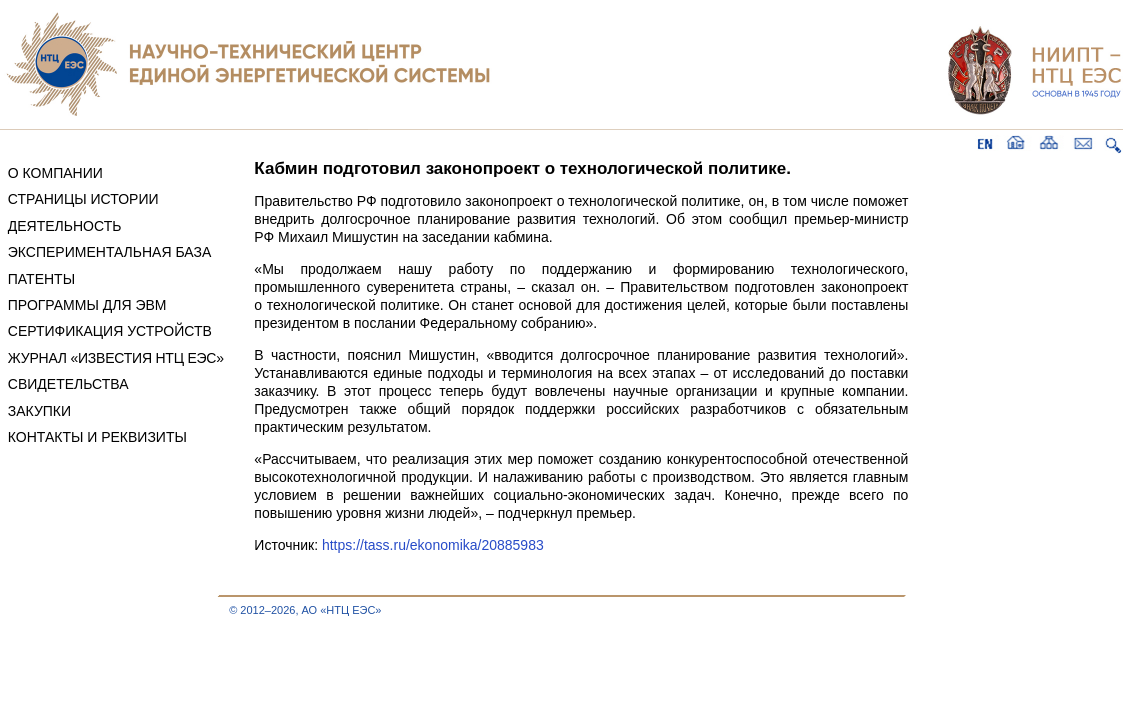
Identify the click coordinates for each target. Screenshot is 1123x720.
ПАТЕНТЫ (41, 279)
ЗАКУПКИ (39, 411)
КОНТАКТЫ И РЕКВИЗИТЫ (97, 437)
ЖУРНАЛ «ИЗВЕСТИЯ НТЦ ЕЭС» (116, 358)
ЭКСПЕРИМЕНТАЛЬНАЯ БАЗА (110, 252)
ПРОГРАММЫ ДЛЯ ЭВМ (87, 305)
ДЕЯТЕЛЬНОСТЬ (65, 226)
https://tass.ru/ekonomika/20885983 (433, 545)
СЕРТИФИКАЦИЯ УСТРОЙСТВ (110, 331)
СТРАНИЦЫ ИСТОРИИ (83, 199)
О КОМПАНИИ (55, 173)
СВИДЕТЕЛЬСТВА (68, 384)
